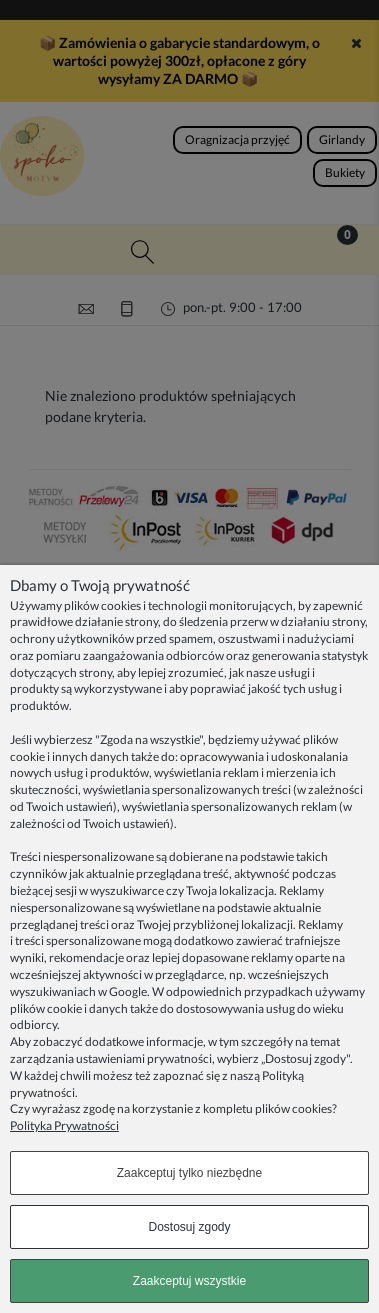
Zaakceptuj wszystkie (189, 1281)
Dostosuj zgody (189, 1227)
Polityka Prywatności (64, 1125)
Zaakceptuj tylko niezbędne (189, 1173)
